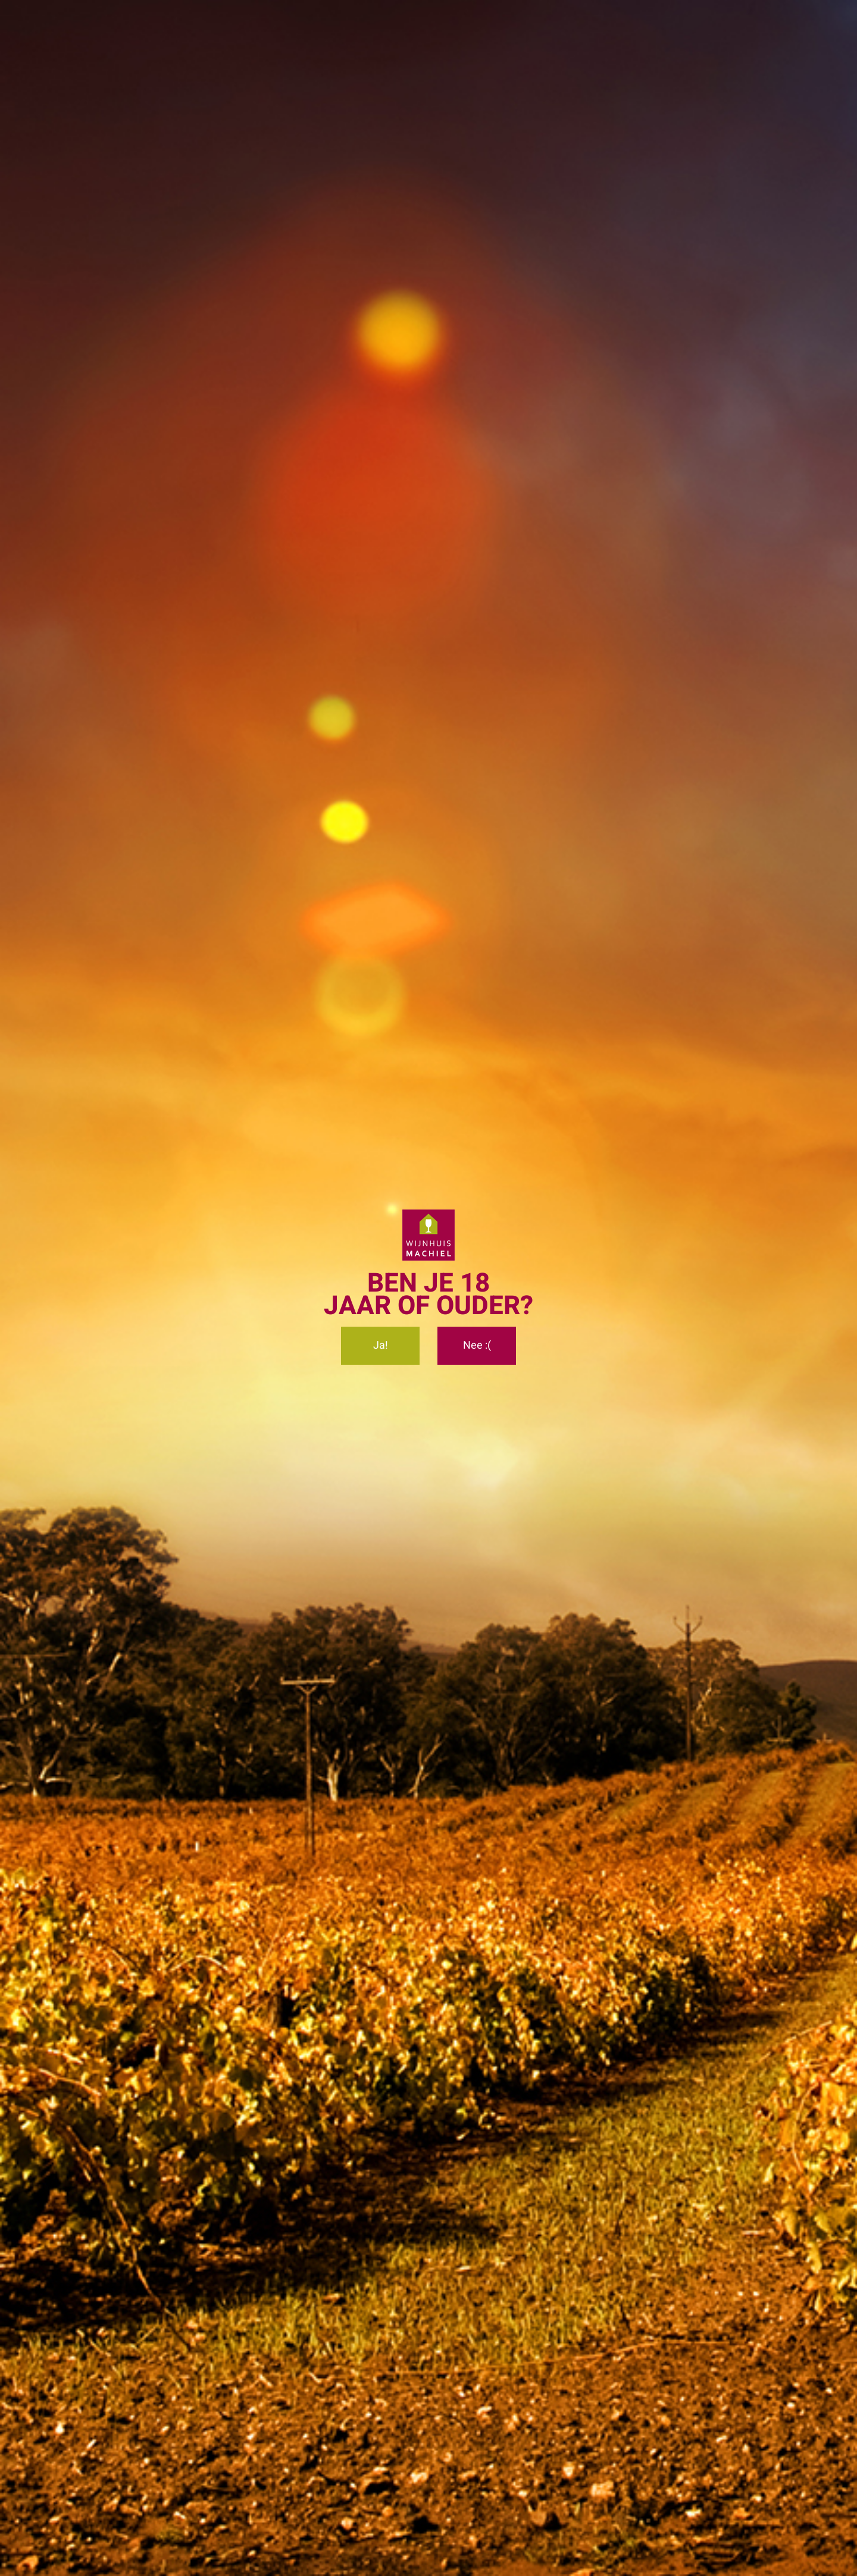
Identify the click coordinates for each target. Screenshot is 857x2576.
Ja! (380, 1347)
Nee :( (477, 1347)
